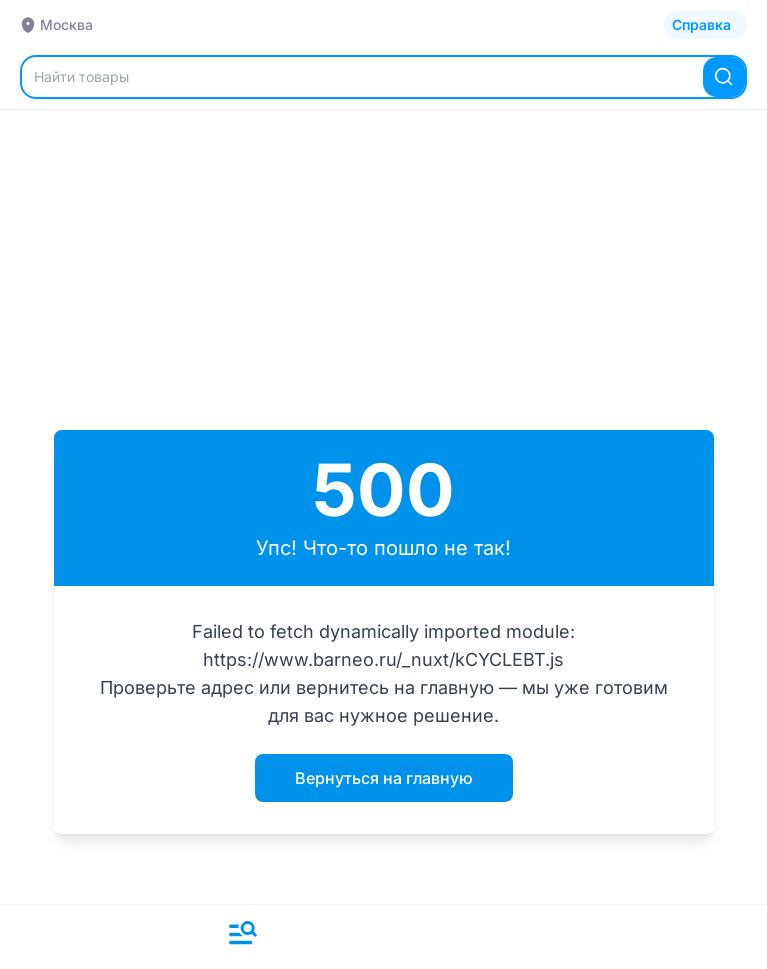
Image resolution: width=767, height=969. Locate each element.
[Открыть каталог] (705, 25)
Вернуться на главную (384, 778)
